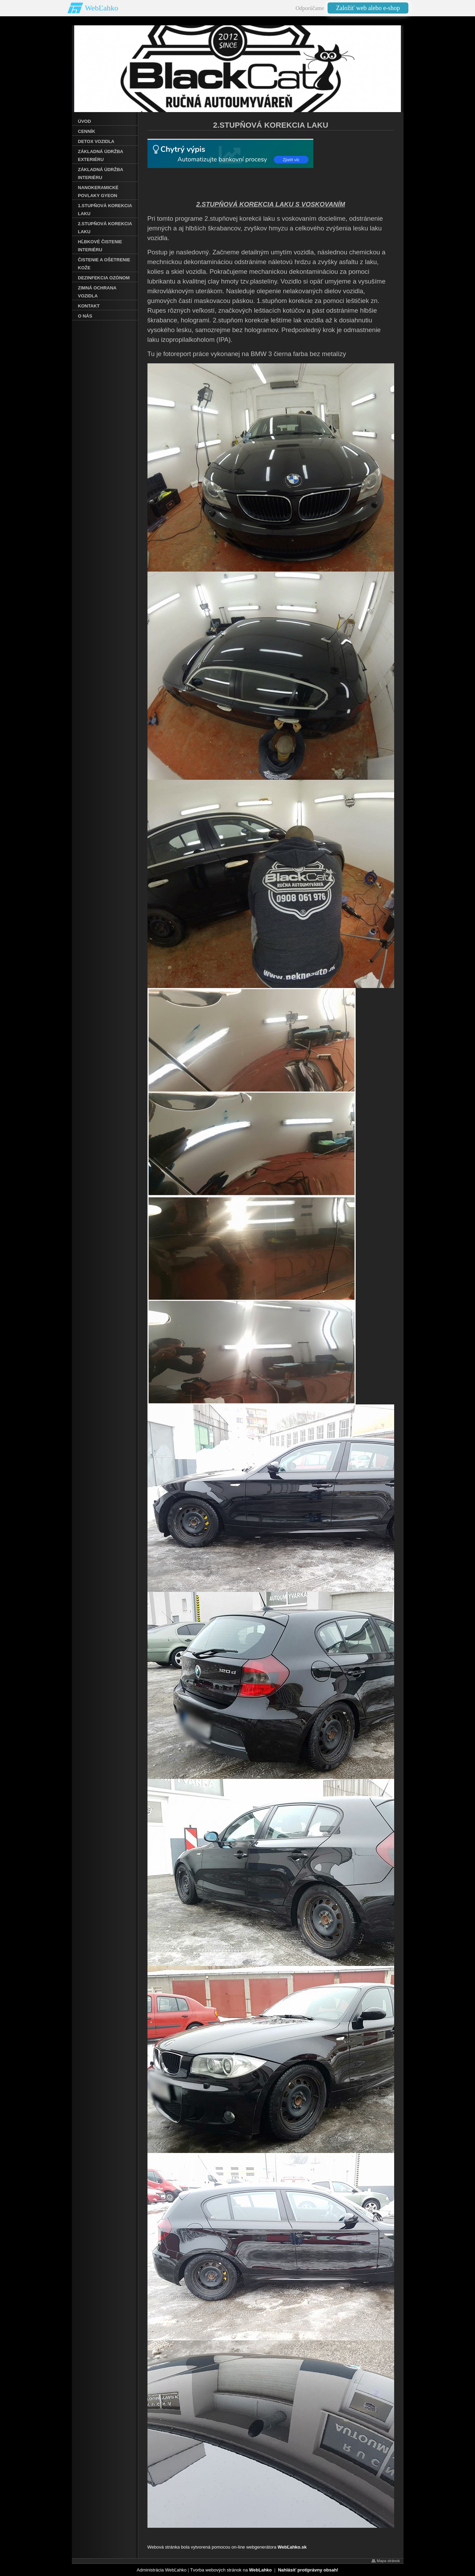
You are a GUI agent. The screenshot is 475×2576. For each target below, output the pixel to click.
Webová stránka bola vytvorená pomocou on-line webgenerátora (227, 2547)
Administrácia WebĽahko (162, 2570)
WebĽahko (101, 7)
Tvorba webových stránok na (231, 2570)
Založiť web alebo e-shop (368, 8)
